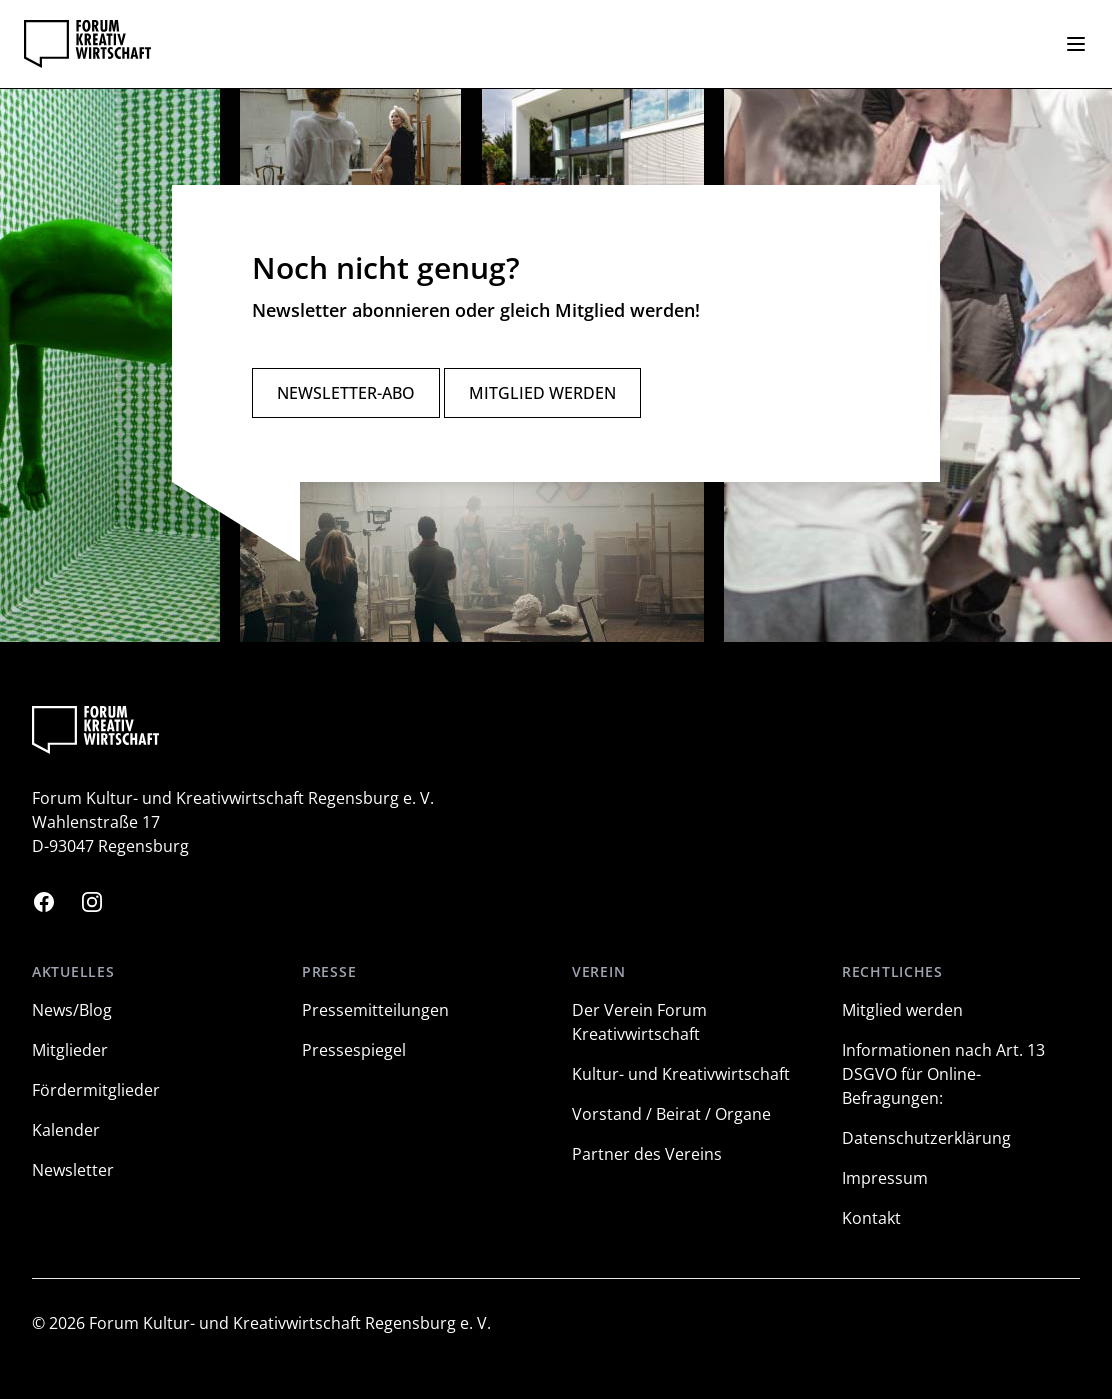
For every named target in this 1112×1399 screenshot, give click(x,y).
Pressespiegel (354, 1050)
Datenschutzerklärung (926, 1138)
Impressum (885, 1178)
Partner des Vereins (647, 1154)
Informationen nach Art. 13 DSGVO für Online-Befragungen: (943, 1074)
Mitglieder (70, 1050)
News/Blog (72, 1010)
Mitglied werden (542, 393)
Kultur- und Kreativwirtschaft (681, 1074)
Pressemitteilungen (375, 1010)
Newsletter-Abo (346, 393)
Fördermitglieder (96, 1090)
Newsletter (73, 1170)
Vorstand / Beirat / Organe (671, 1114)
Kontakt (871, 1218)
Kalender (66, 1130)
